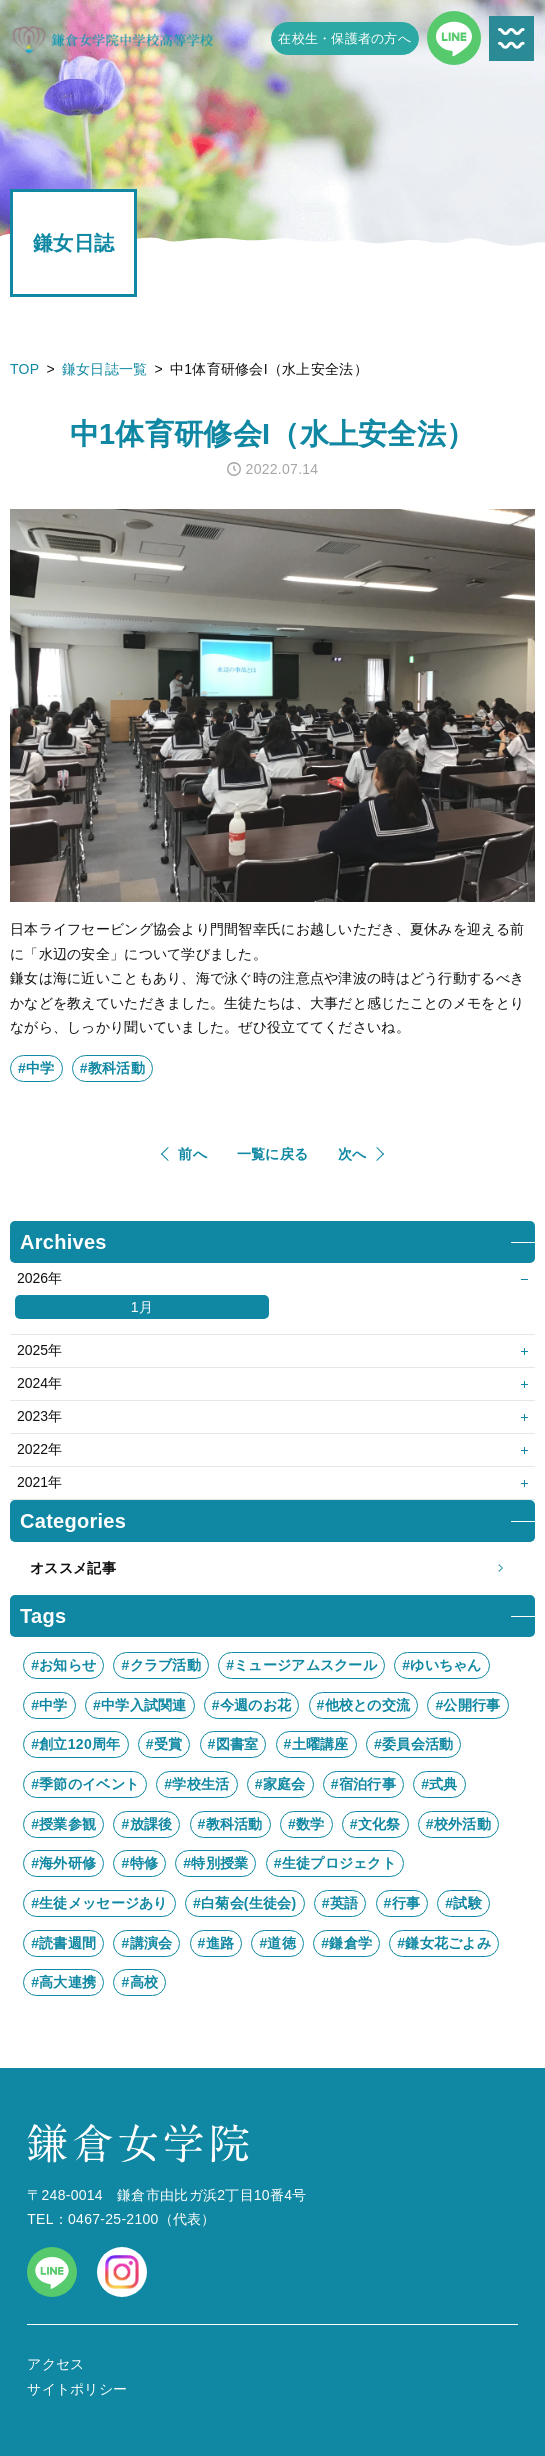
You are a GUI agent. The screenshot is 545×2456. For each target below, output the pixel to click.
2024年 (39, 1383)
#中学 (36, 1068)
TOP (24, 369)
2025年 (39, 1350)
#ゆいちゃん (441, 1665)
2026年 (39, 1278)
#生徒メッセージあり (99, 1903)
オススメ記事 (272, 1568)
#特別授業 (215, 1863)
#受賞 (164, 1744)
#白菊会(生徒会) (245, 1903)
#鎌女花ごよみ (444, 1943)
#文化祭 (375, 1824)
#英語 (340, 1903)
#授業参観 (63, 1824)
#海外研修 (63, 1863)
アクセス (55, 2364)
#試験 (463, 1903)
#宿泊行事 (363, 1784)
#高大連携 (63, 1982)
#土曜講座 (316, 1744)
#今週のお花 (251, 1705)
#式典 (439, 1784)
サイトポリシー (77, 2389)
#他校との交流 (364, 1705)
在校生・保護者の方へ (344, 38)
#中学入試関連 (140, 1705)
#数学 (306, 1824)
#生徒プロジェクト (335, 1863)
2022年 (39, 1449)
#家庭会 (280, 1784)
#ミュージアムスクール (301, 1665)
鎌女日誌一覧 (105, 369)
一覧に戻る (272, 1154)
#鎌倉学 (346, 1943)
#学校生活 (196, 1784)
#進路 (216, 1943)
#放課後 (146, 1824)
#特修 (139, 1863)
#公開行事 (467, 1705)
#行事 (402, 1903)
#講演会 (146, 1943)
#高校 (139, 1982)
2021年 (39, 1482)
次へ (352, 1154)
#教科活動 (112, 1068)
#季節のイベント (85, 1784)
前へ (192, 1154)
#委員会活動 (413, 1744)
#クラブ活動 (160, 1665)
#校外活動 (458, 1824)
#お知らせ (63, 1665)
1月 (142, 1307)
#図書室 (233, 1744)
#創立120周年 (75, 1744)
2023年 (39, 1416)
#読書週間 (63, 1943)
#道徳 (277, 1943)
